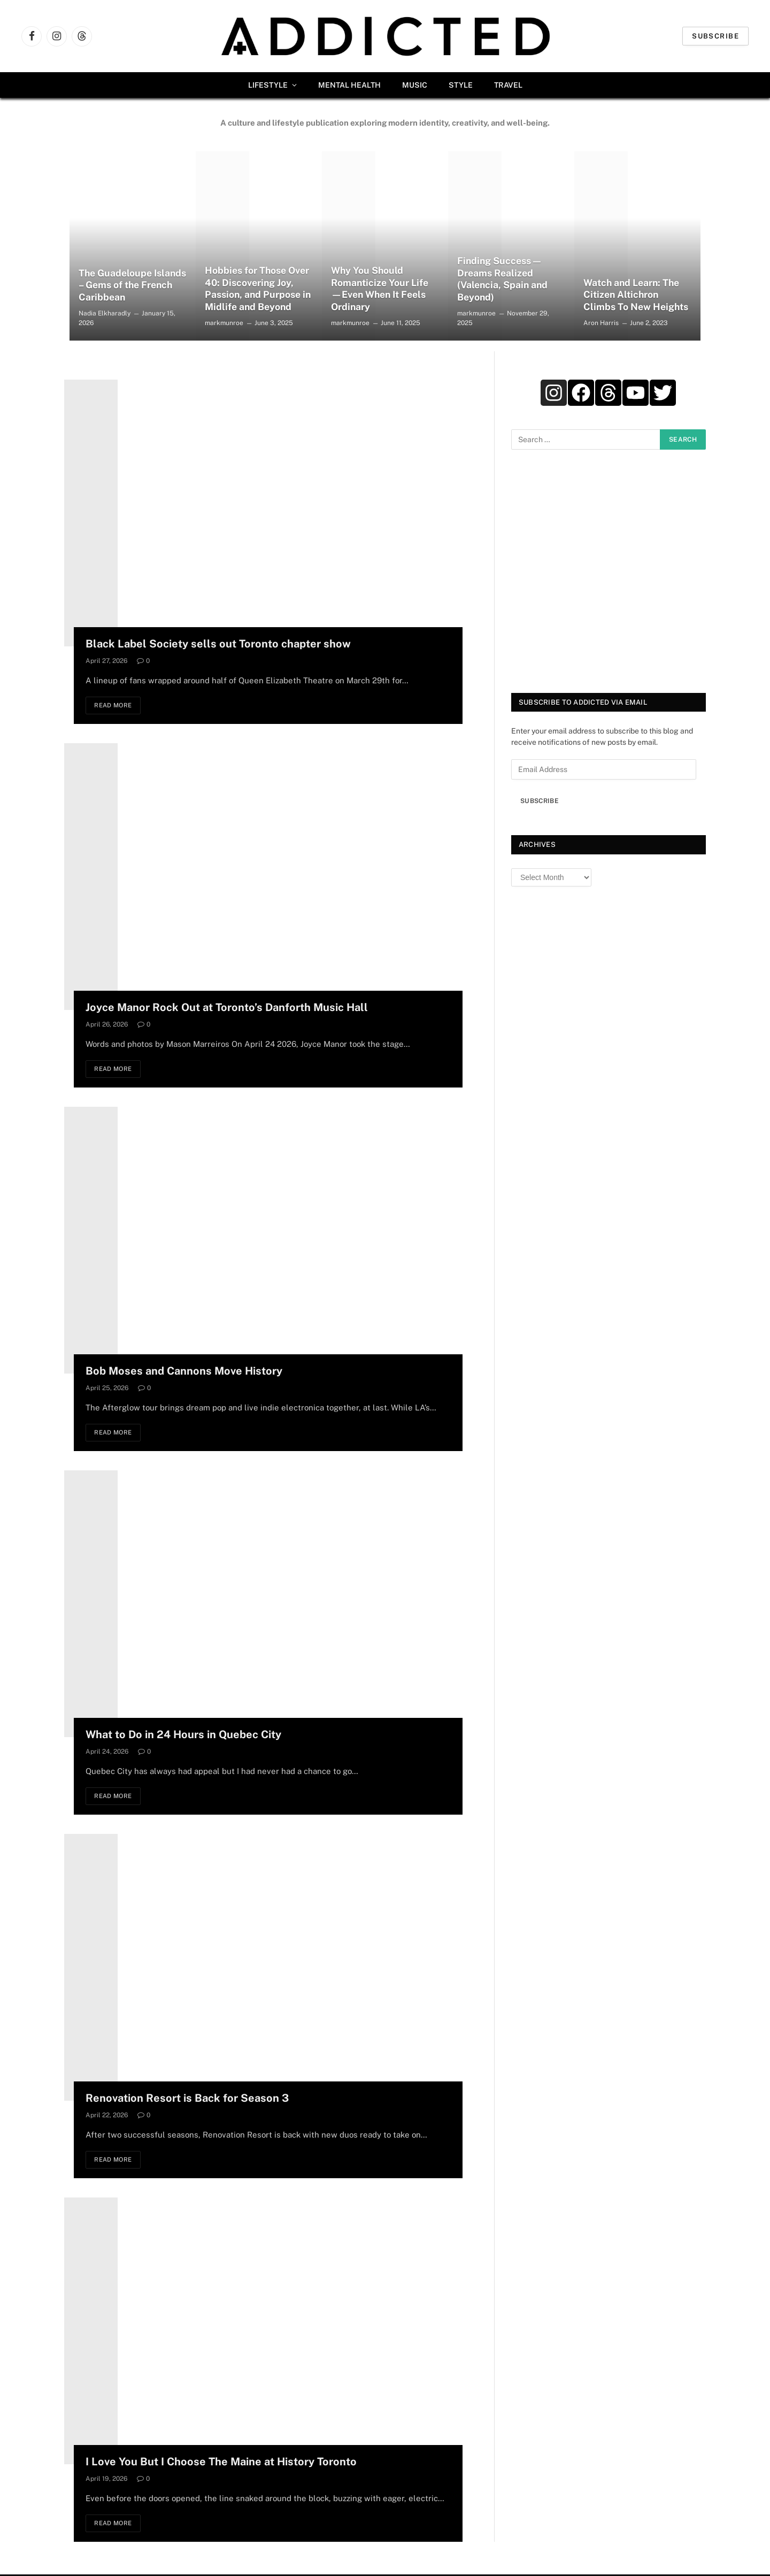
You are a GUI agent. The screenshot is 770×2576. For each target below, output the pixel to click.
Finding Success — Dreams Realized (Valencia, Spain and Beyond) (503, 278)
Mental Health (349, 85)
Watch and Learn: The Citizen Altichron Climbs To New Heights (636, 294)
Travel (508, 85)
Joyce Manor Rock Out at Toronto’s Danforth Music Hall (227, 1007)
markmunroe (224, 323)
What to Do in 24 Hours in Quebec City (183, 1735)
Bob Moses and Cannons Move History (184, 1371)
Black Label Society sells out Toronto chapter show (218, 643)
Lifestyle (268, 85)
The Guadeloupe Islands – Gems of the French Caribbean (127, 285)
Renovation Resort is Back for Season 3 (187, 2099)
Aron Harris (601, 323)
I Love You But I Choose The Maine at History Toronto (221, 2463)
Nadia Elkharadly (104, 313)
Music (414, 85)
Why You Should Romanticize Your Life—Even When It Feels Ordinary (380, 288)
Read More (115, 705)
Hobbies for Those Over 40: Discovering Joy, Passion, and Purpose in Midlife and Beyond (258, 288)
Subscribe (715, 36)
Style (461, 85)
